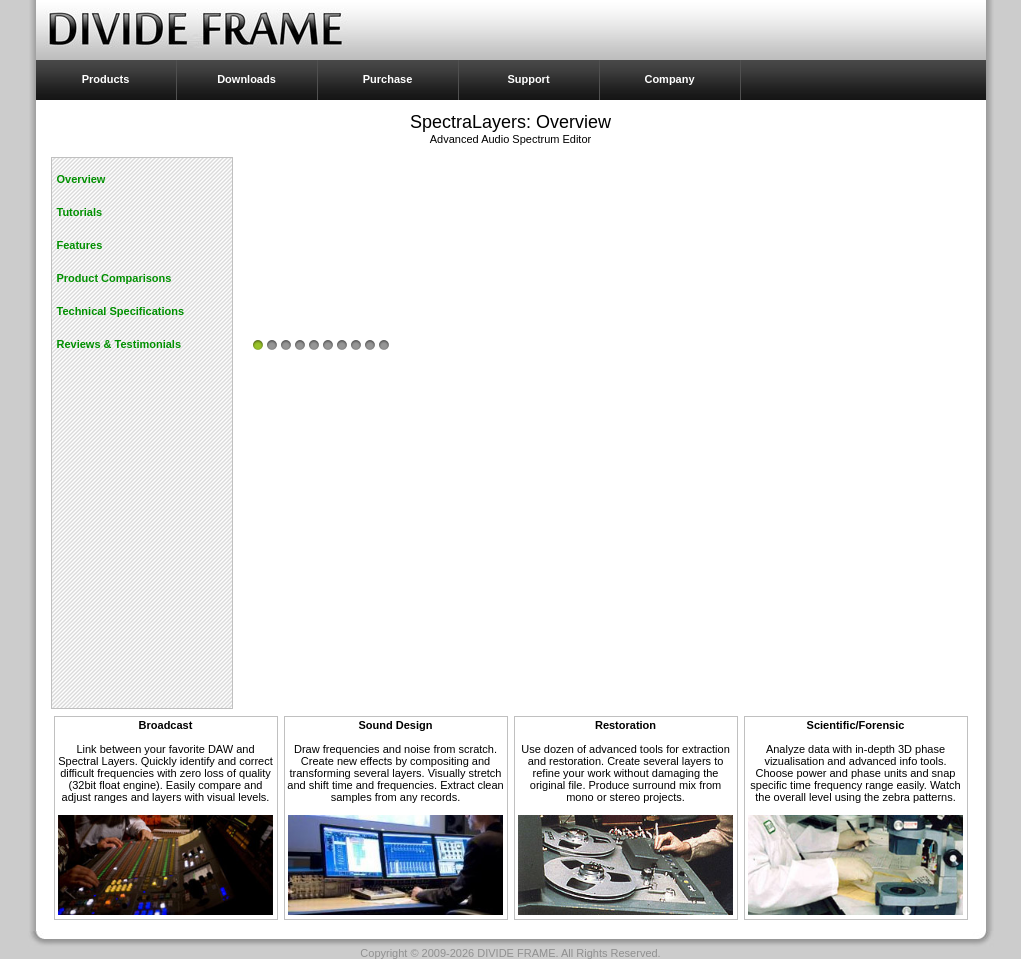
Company (669, 79)
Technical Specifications (121, 311)
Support (528, 79)
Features (80, 245)
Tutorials (80, 212)
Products (106, 79)
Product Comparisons (114, 278)
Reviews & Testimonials (119, 344)
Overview (81, 179)
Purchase (388, 79)
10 (384, 345)
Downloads (246, 79)
